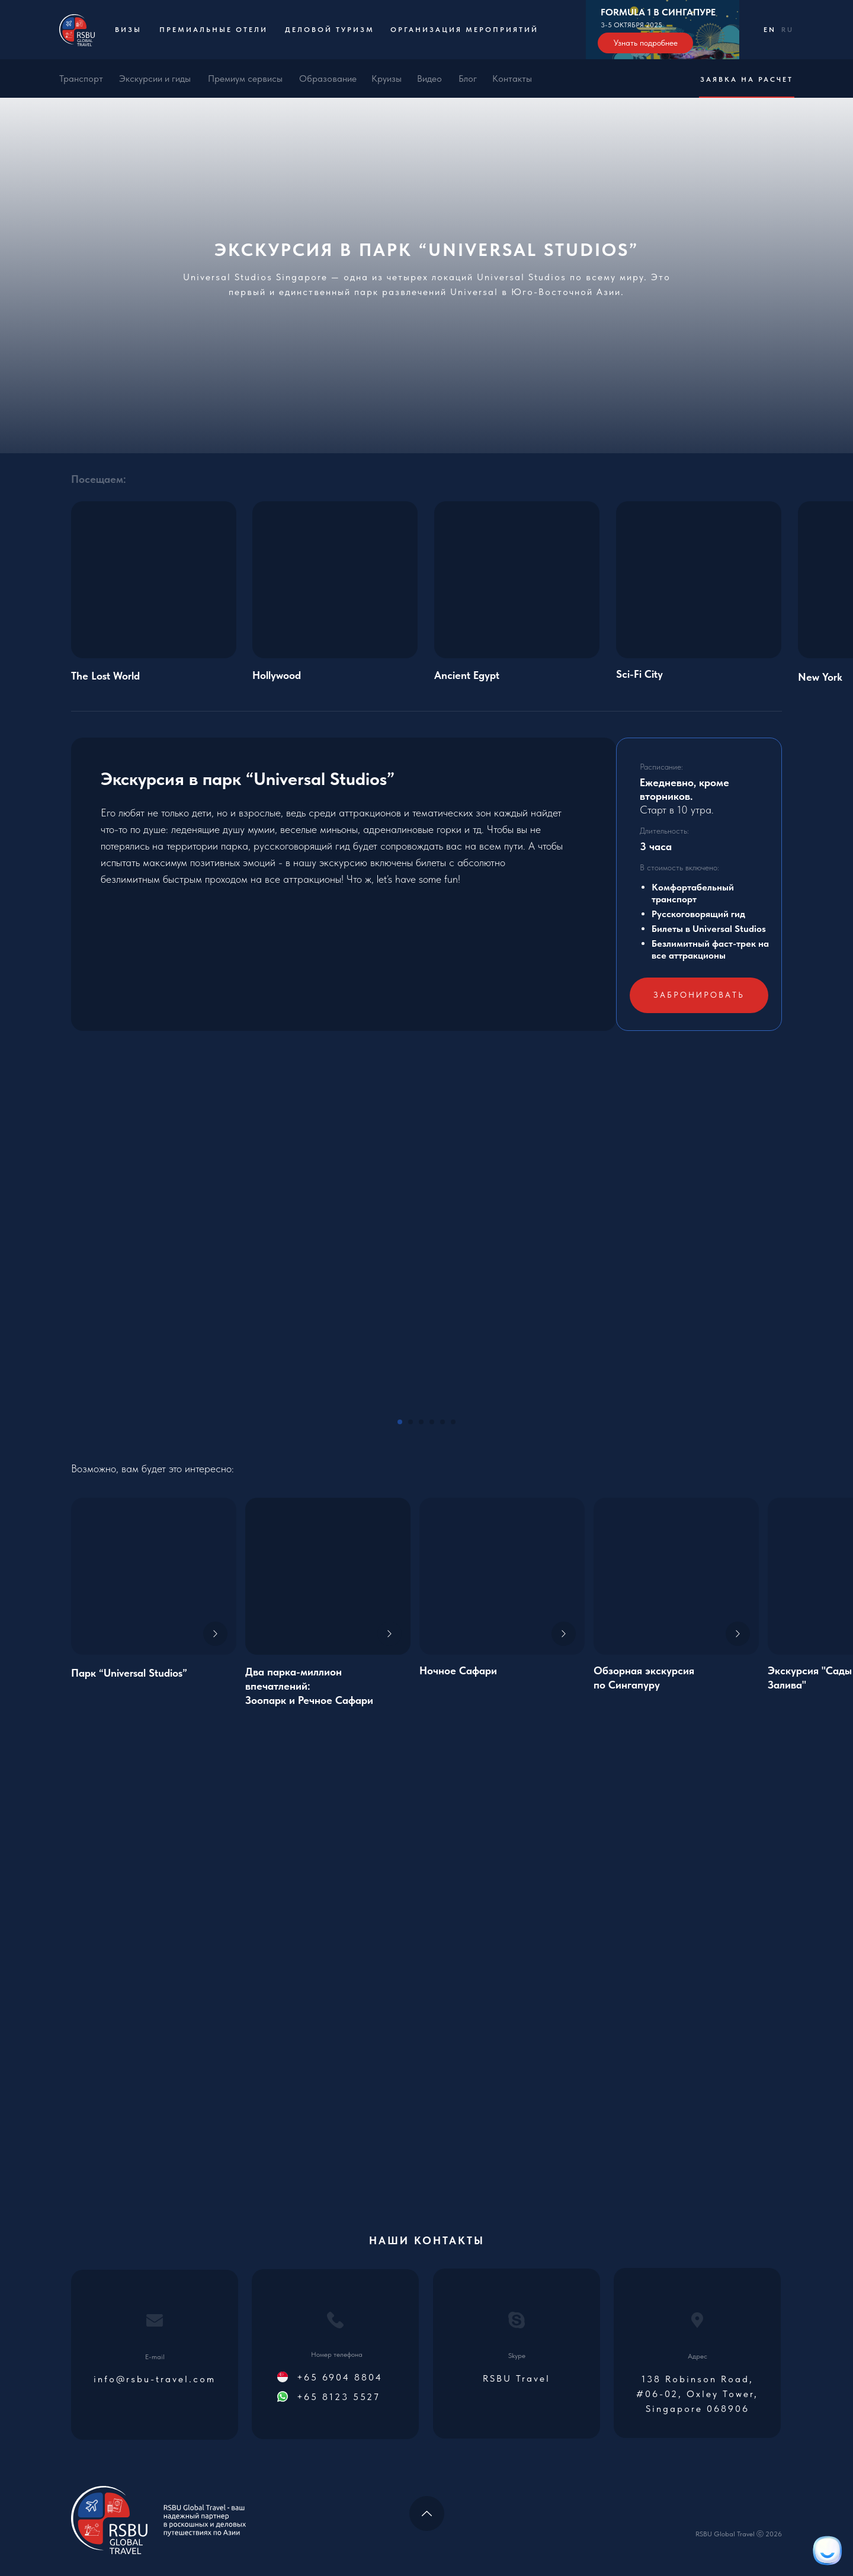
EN (770, 29)
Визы (128, 29)
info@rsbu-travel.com (155, 2379)
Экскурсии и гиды (155, 78)
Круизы (386, 78)
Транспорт (81, 78)
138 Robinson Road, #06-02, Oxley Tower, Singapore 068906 (697, 2393)
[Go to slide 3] (421, 1422)
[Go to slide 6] (453, 1422)
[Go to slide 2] (410, 1422)
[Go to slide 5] (442, 1422)
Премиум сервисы (245, 78)
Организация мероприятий (464, 29)
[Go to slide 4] (431, 1422)
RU (787, 29)
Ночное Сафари (458, 1670)
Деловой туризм (329, 29)
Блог (467, 78)
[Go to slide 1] (399, 1422)
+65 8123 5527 (338, 2396)
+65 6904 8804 (340, 2377)
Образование (328, 78)
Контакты (512, 78)
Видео (429, 78)
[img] (328, 1576)
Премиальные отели (213, 29)
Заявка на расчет (746, 79)
